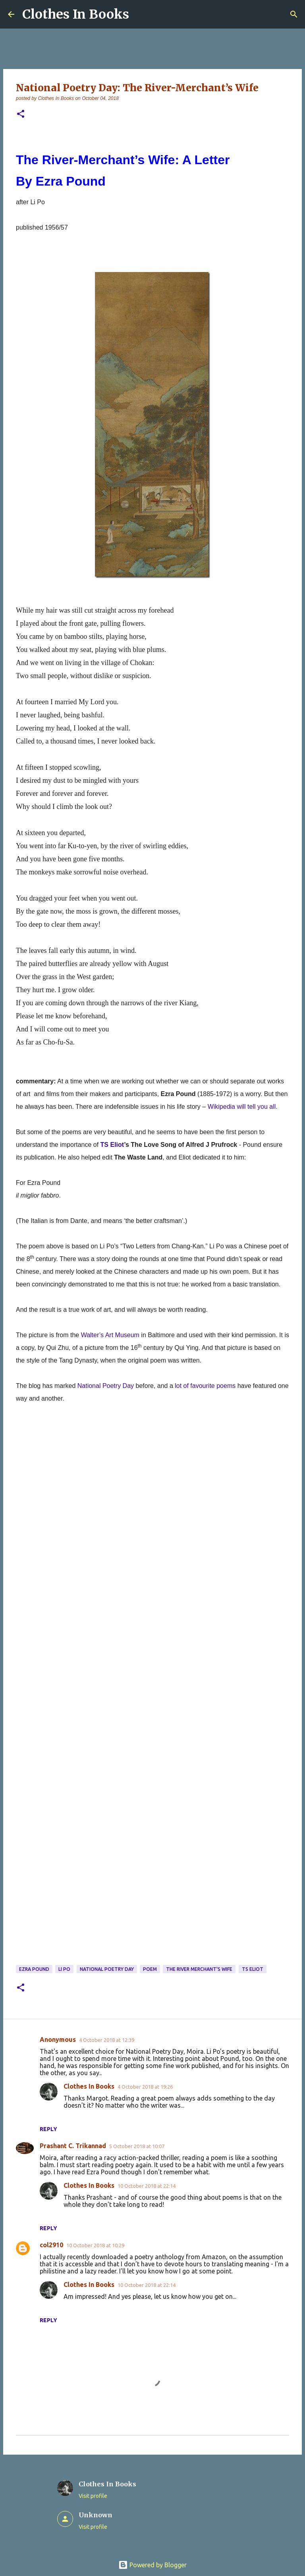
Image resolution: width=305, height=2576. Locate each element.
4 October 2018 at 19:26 (145, 2086)
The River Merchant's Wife (199, 1969)
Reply (48, 2129)
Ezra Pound (34, 1969)
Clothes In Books (75, 14)
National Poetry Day (107, 1969)
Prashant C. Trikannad (73, 2145)
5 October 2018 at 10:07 (136, 2146)
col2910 (51, 2244)
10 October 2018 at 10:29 (95, 2245)
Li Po (64, 1969)
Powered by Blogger (152, 2564)
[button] (20, 114)
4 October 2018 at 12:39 (106, 2040)
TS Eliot (112, 1144)
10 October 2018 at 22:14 (147, 2186)
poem (150, 1969)
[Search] (294, 14)
